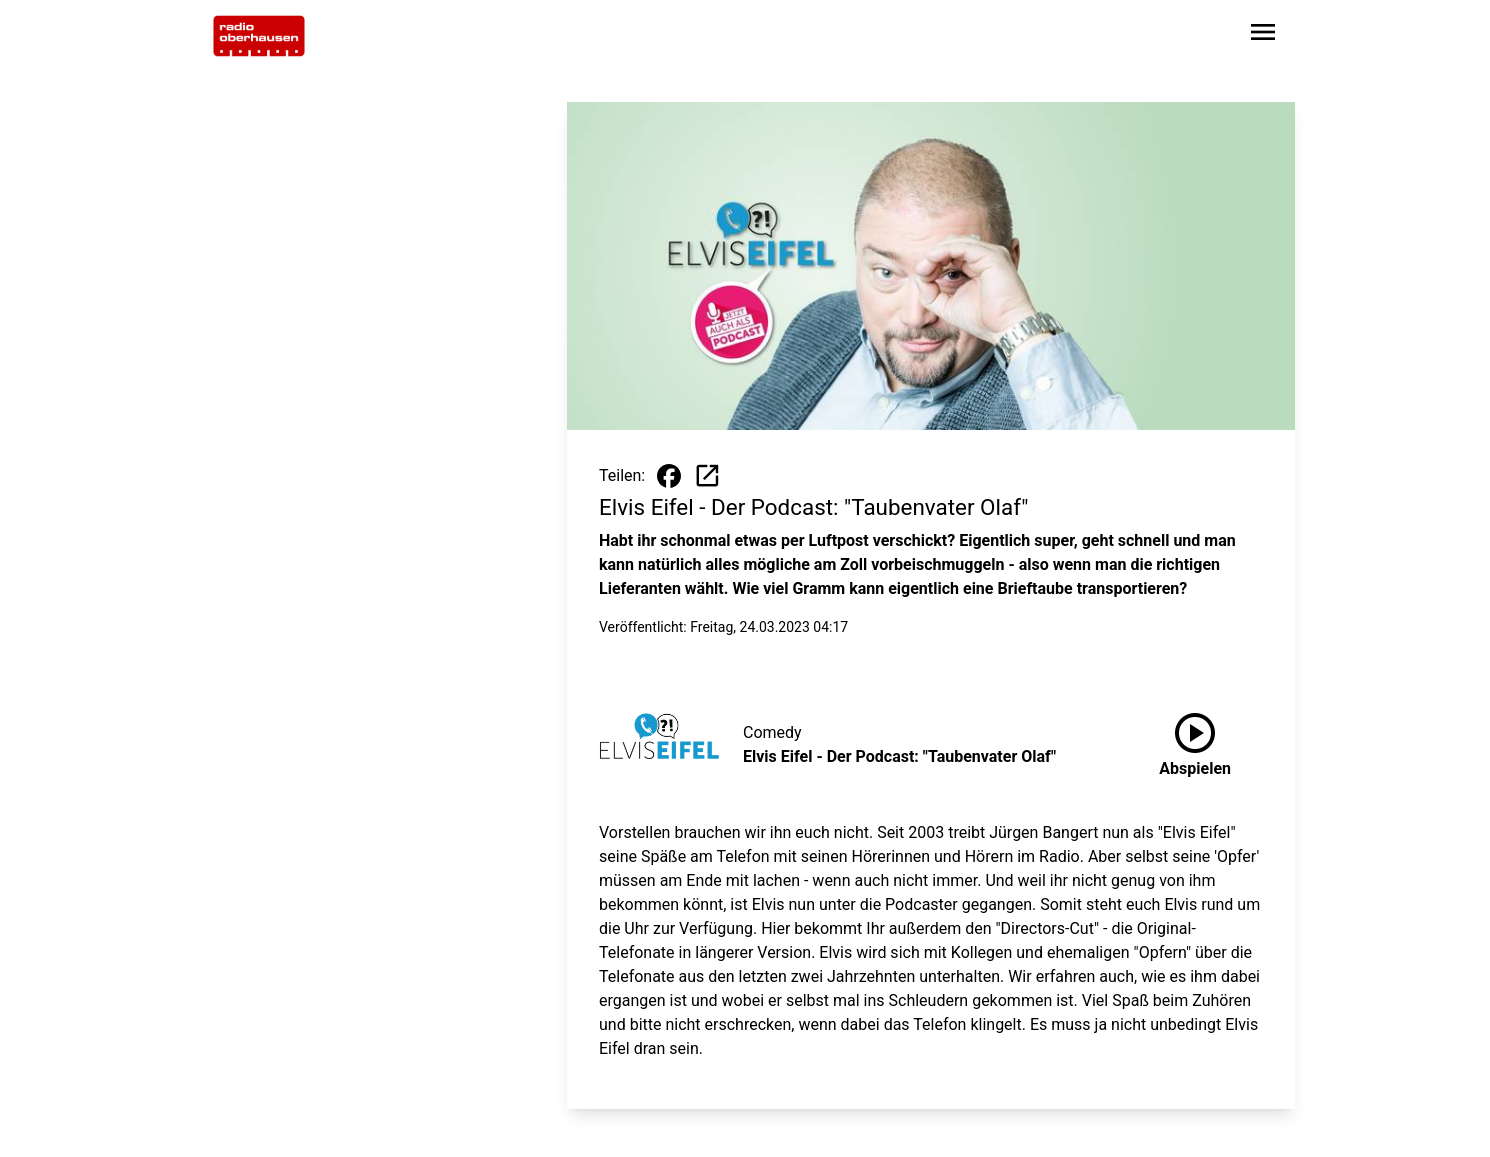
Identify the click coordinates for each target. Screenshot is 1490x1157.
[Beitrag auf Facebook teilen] (669, 476)
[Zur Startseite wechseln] (259, 36)
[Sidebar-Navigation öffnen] (1263, 35)
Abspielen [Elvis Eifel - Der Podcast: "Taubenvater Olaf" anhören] (1195, 741)
